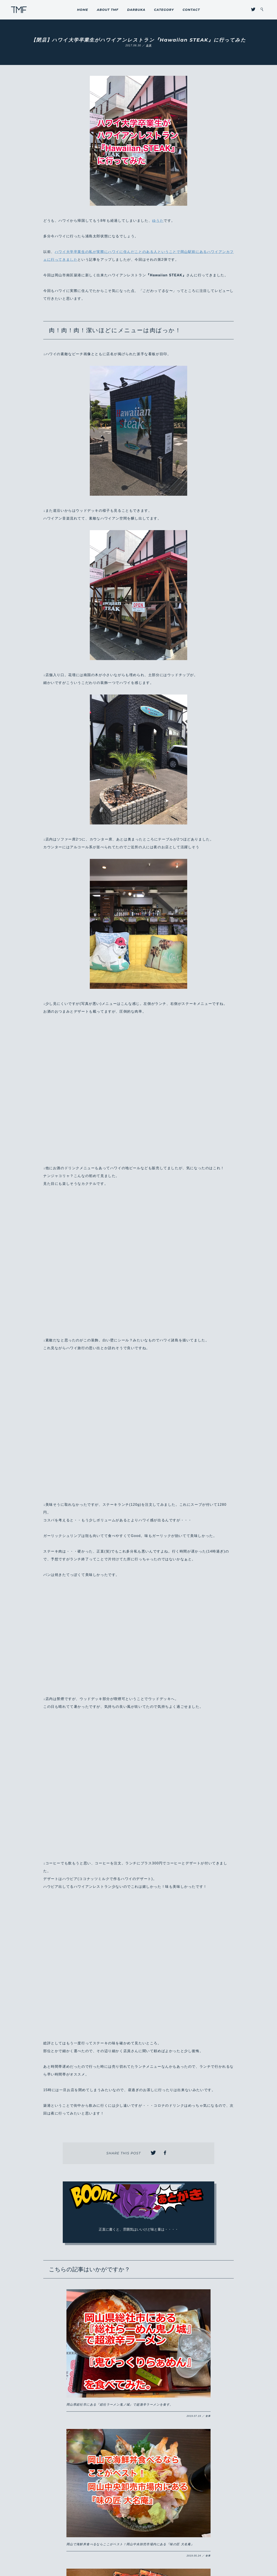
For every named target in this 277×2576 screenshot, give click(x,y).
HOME (82, 10)
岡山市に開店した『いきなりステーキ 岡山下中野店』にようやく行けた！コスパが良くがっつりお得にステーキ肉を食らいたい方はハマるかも (138, 2431)
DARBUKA (136, 10)
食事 (148, 45)
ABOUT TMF (107, 10)
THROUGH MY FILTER (19, 9)
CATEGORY (164, 10)
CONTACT (191, 10)
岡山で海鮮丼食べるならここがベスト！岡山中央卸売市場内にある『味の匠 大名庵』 (138, 2340)
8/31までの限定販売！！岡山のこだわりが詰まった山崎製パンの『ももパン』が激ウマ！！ (198, 2426)
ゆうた (158, 220)
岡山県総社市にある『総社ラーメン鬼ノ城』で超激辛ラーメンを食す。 (77, 2340)
